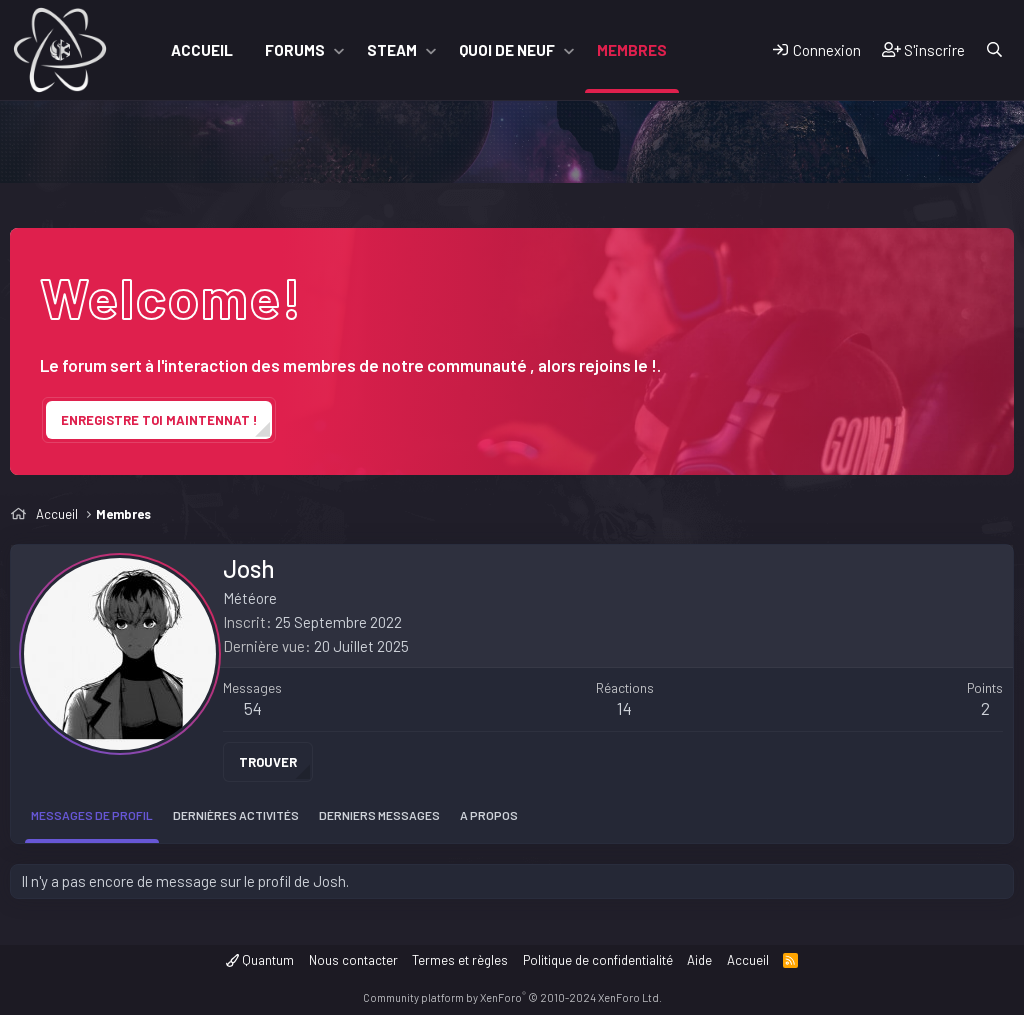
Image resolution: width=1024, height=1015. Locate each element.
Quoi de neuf (507, 50)
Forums (295, 50)
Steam (392, 50)
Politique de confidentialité (598, 960)
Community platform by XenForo (512, 997)
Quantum (260, 960)
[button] (339, 50)
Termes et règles (460, 960)
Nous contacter (353, 960)
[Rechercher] (994, 50)
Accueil (202, 50)
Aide (699, 960)
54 (253, 708)
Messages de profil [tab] (92, 815)
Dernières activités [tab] (236, 815)
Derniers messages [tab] (379, 815)
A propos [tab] (489, 815)
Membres (632, 50)
